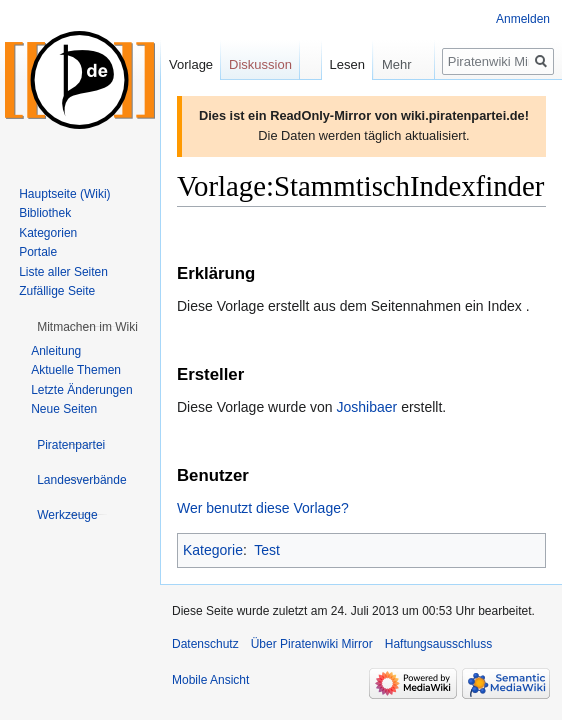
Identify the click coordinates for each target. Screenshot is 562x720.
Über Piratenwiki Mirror (312, 644)
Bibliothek (45, 213)
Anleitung (56, 351)
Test (267, 550)
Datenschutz (205, 644)
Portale (38, 252)
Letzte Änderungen (81, 390)
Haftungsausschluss (438, 644)
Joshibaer (367, 407)
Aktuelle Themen (76, 370)
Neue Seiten (64, 409)
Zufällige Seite (57, 291)
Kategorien (48, 233)
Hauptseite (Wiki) (64, 194)
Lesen (328, 64)
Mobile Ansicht (210, 680)
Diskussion (260, 64)
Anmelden (523, 19)
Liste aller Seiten (63, 272)
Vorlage (191, 64)
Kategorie (213, 550)
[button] (87, 327)
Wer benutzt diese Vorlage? (263, 508)
